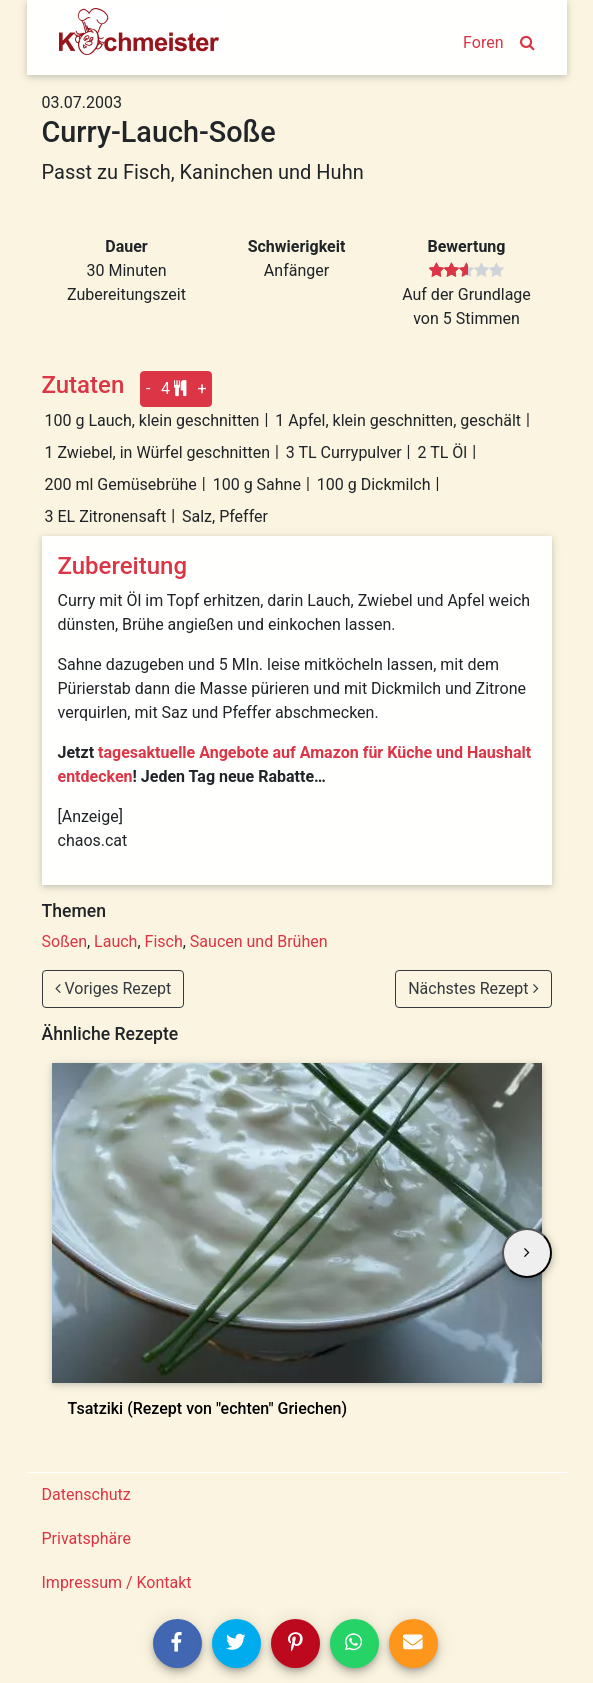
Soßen (64, 941)
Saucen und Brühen (259, 941)
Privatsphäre (87, 1538)
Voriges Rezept (113, 988)
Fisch (164, 941)
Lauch (115, 941)
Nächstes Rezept (473, 988)
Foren (483, 42)
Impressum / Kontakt (117, 1582)
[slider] (466, 271)
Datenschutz (86, 1494)
